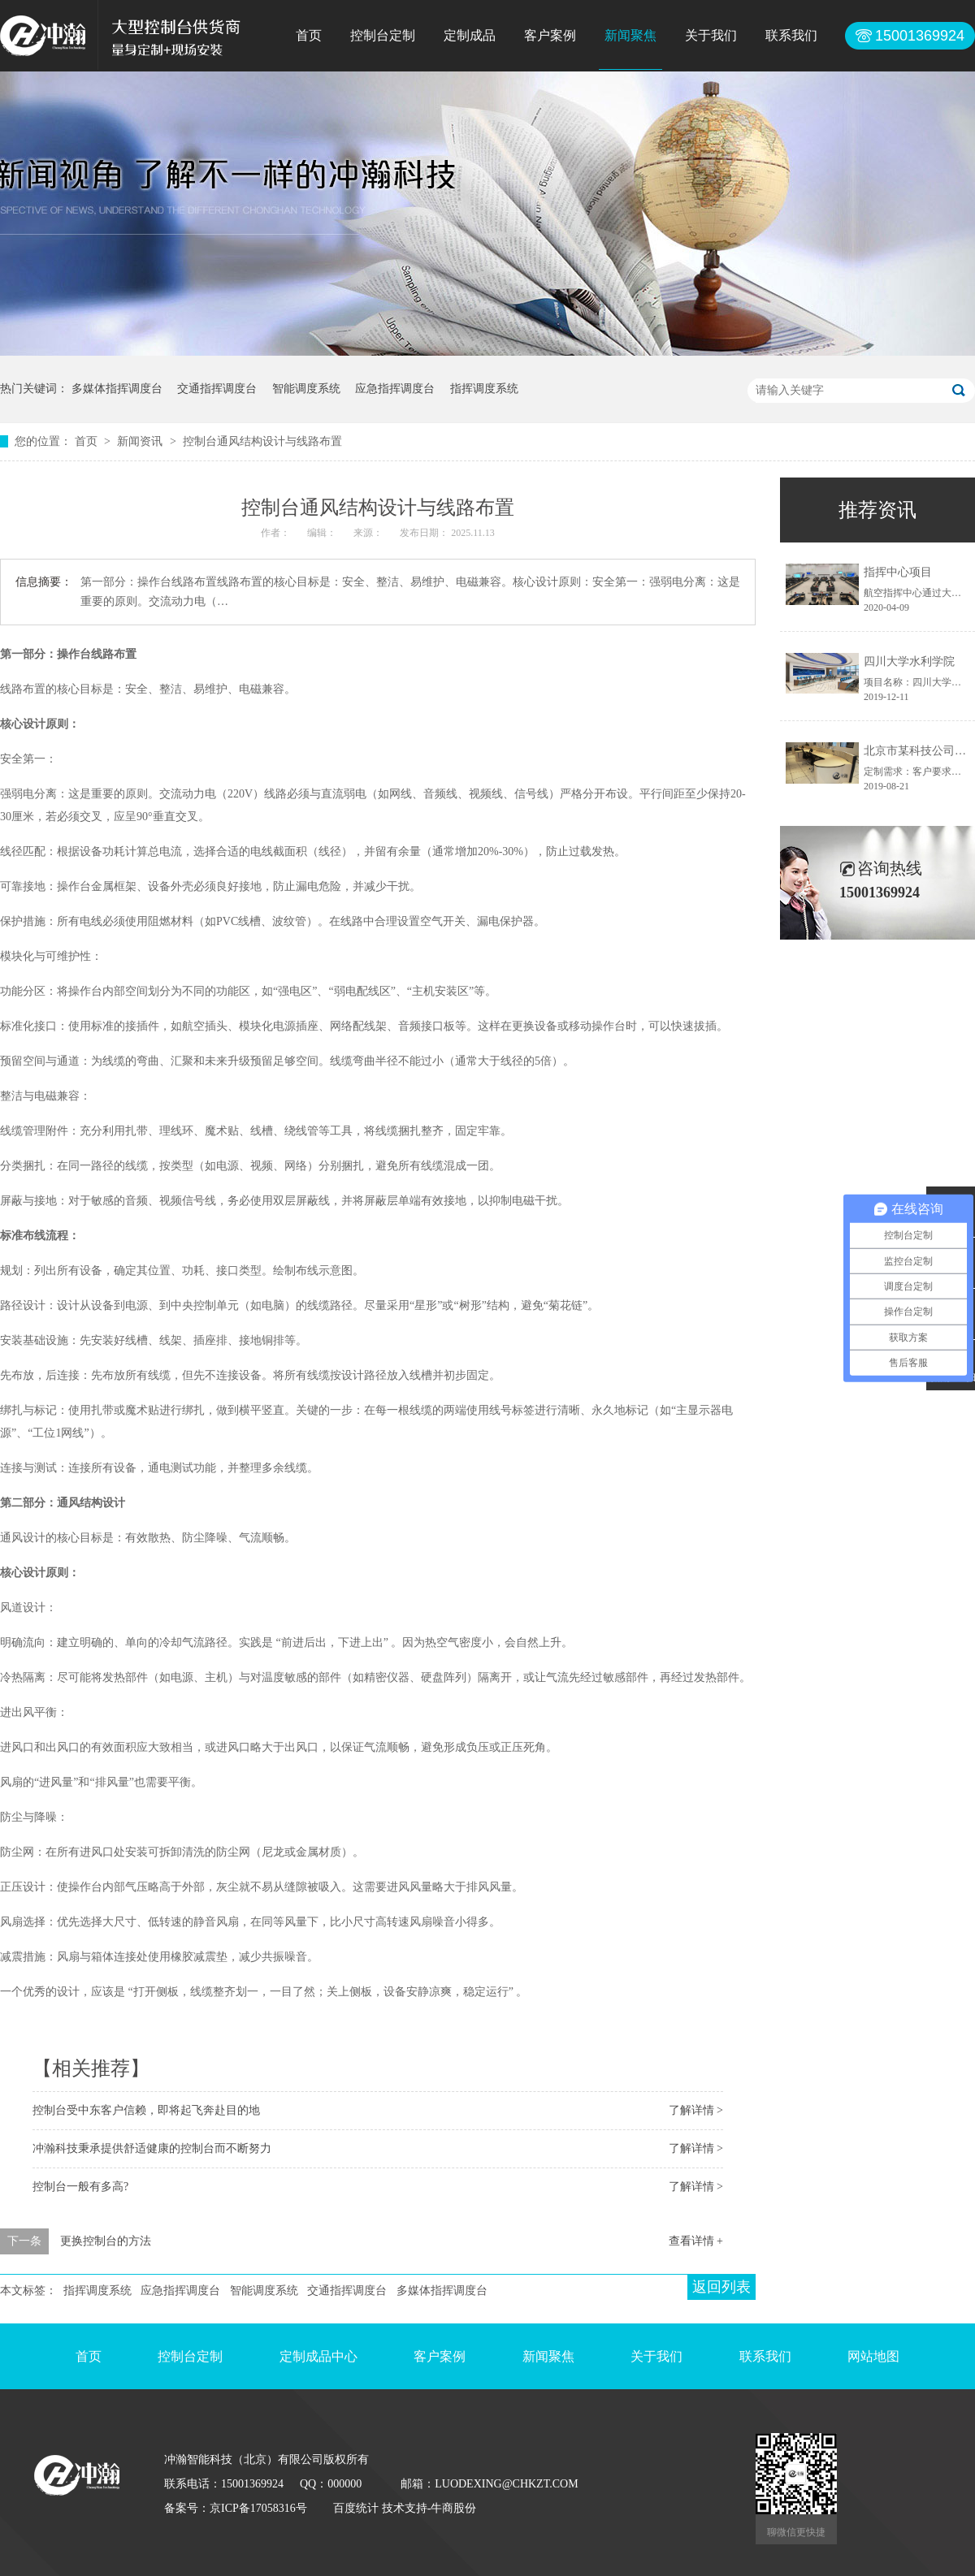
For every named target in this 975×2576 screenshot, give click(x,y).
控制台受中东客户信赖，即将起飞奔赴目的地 (146, 2110)
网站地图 (873, 2356)
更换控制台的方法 (105, 2241)
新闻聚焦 (630, 35)
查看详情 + (696, 2241)
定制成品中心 (319, 2356)
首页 (309, 35)
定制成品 (470, 35)
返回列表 (721, 2287)
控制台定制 (382, 35)
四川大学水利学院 (909, 661)
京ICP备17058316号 (258, 2508)
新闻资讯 (141, 441)
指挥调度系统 (484, 389)
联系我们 (791, 35)
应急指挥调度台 (395, 389)
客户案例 (550, 35)
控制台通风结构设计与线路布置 (262, 441)
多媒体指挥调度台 (117, 389)
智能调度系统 (306, 389)
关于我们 (711, 35)
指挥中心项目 (898, 572)
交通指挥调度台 (217, 389)
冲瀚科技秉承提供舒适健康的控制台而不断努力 (151, 2148)
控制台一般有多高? (80, 2187)
